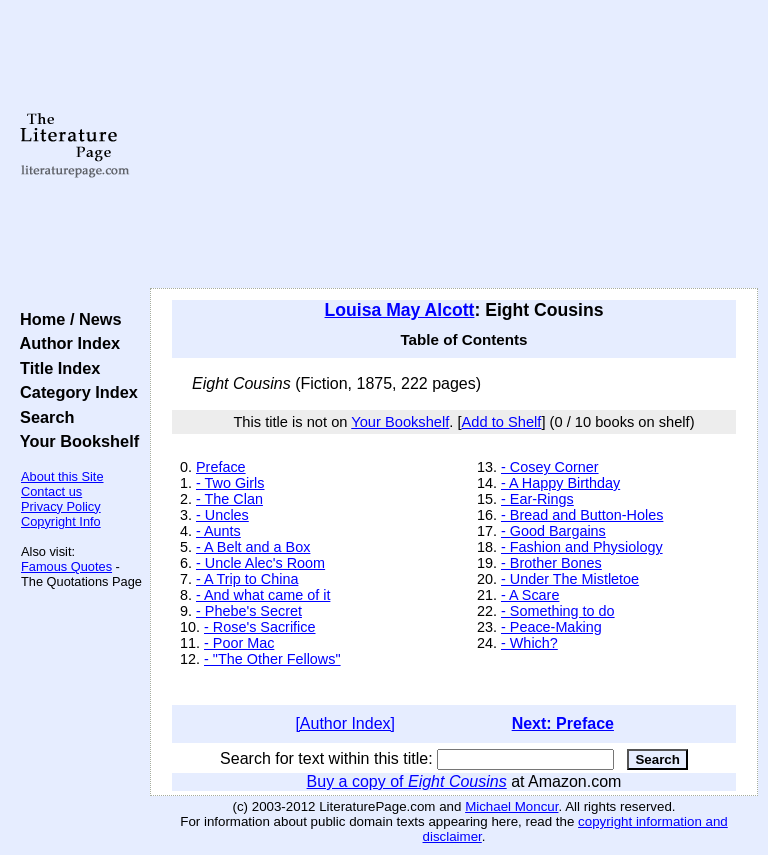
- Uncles (222, 515)
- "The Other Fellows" (272, 659)
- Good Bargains (553, 531)
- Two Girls (230, 483)
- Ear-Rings (537, 499)
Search (42, 417)
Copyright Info (61, 521)
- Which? (529, 643)
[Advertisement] (454, 145)
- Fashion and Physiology (582, 547)
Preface (221, 467)
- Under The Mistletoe (570, 579)
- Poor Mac (239, 643)
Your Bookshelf (75, 441)
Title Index (55, 368)
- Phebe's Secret (249, 611)
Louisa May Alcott (400, 310)
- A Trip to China (247, 579)
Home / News (66, 319)
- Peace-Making (551, 627)
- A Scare (530, 595)
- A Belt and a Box (253, 547)
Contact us (51, 491)
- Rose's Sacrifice (260, 627)
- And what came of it (263, 595)
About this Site (62, 476)
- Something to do (558, 611)
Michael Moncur (511, 806)
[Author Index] (345, 723)
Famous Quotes (66, 566)
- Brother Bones (551, 563)
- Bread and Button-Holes (582, 515)
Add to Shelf (502, 422)
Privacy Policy (61, 506)
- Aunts (218, 531)
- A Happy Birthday (560, 483)
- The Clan (229, 499)
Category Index (74, 392)
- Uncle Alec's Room (260, 563)
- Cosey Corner (550, 467)
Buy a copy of (407, 781)
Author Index (65, 343)
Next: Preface (563, 723)
